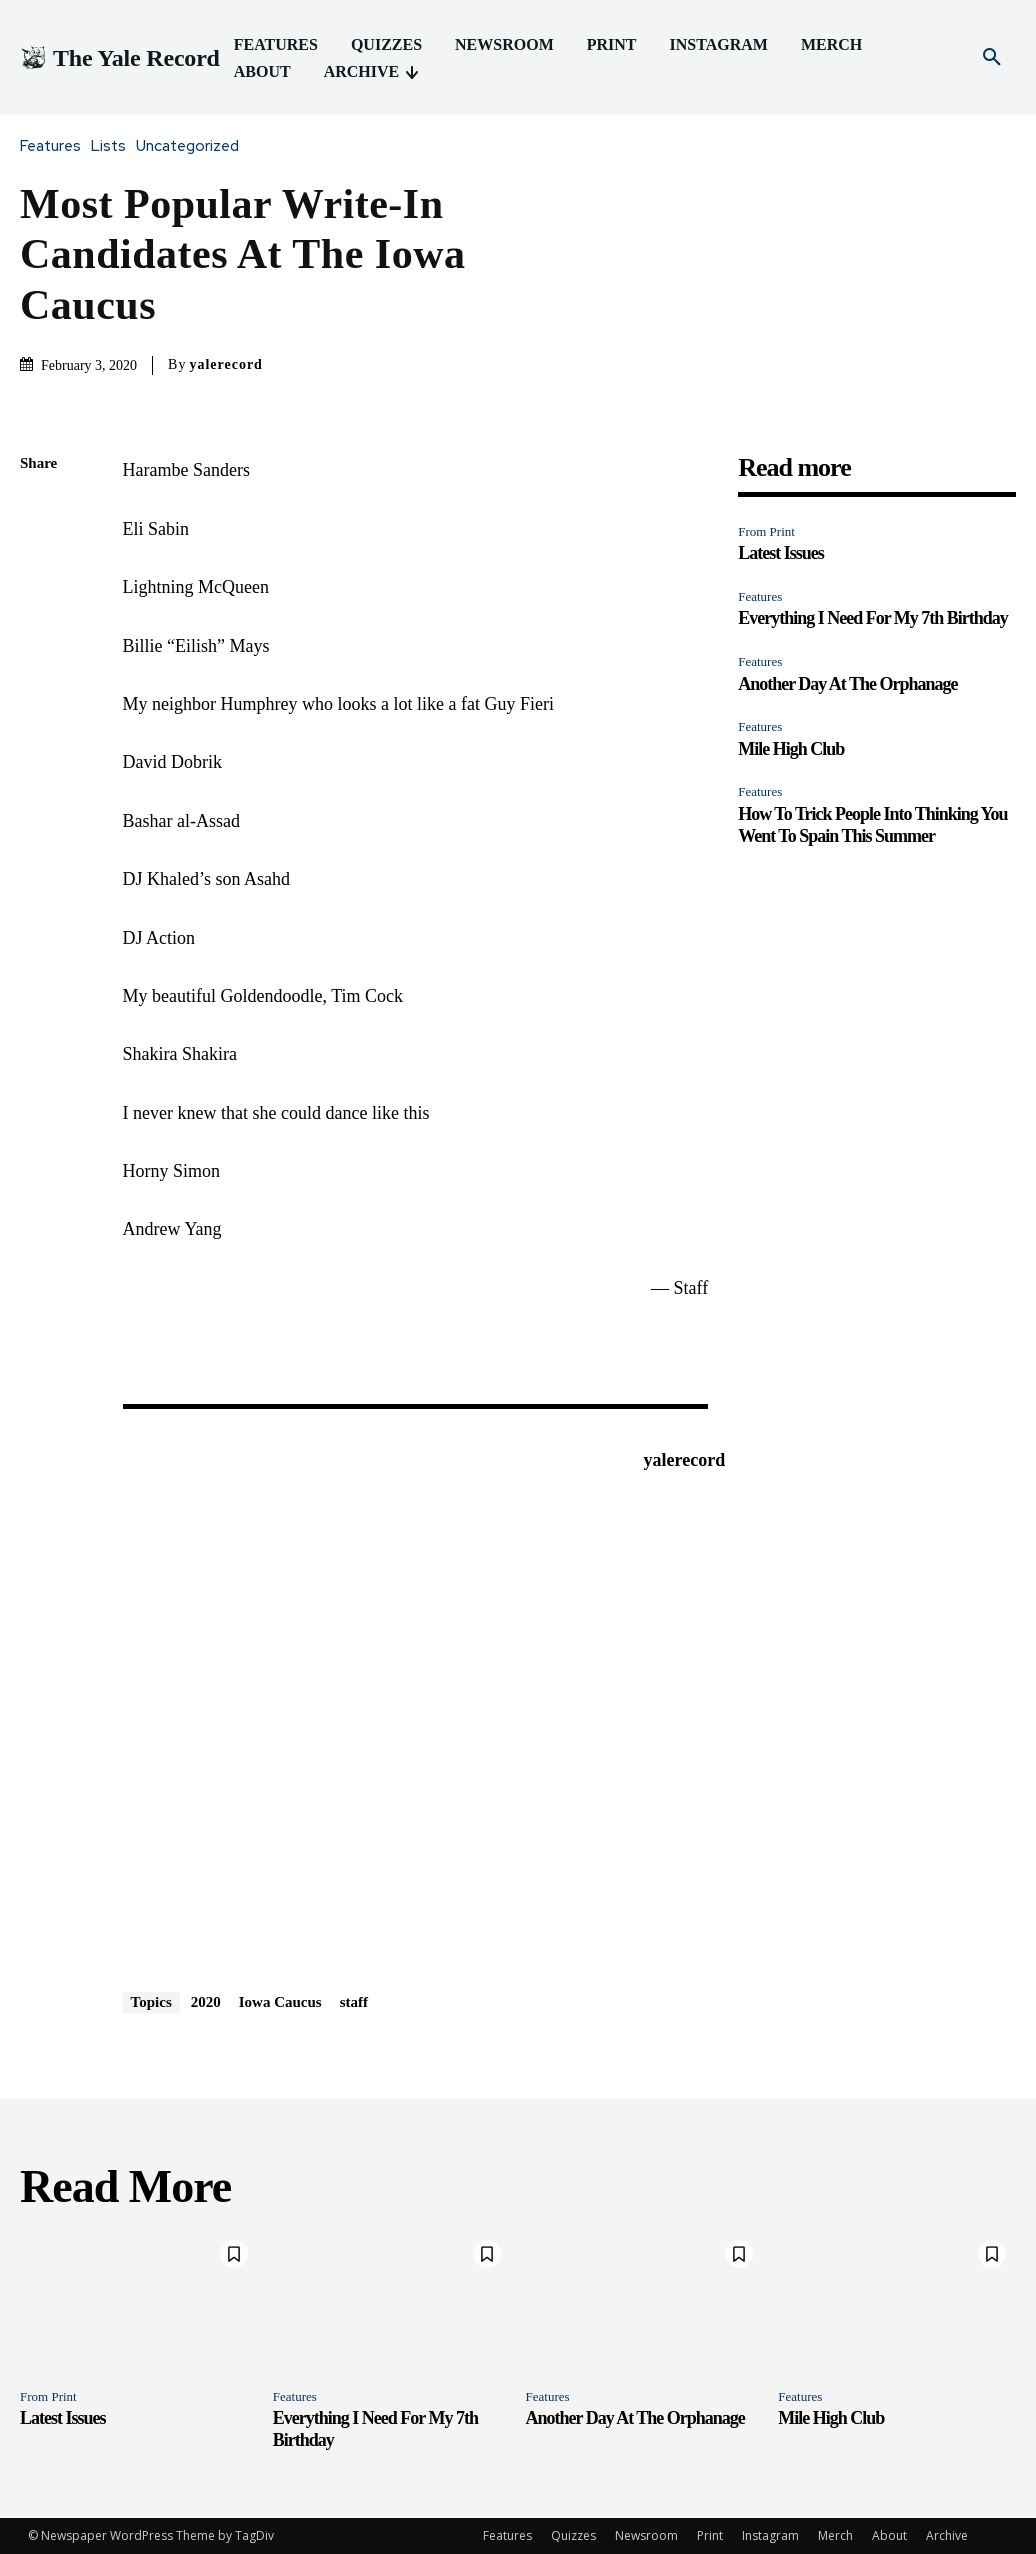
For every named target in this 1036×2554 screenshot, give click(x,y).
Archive (947, 2535)
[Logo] (120, 58)
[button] (992, 58)
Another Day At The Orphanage (847, 684)
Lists (113, 146)
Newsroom (646, 2535)
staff (354, 2002)
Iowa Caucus (280, 2002)
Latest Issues (781, 553)
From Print (766, 531)
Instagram (770, 2535)
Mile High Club (791, 749)
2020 (206, 2002)
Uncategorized (192, 146)
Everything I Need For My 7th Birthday (873, 618)
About (889, 2535)
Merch (835, 2535)
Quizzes (573, 2535)
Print (710, 2535)
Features (55, 146)
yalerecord (226, 364)
